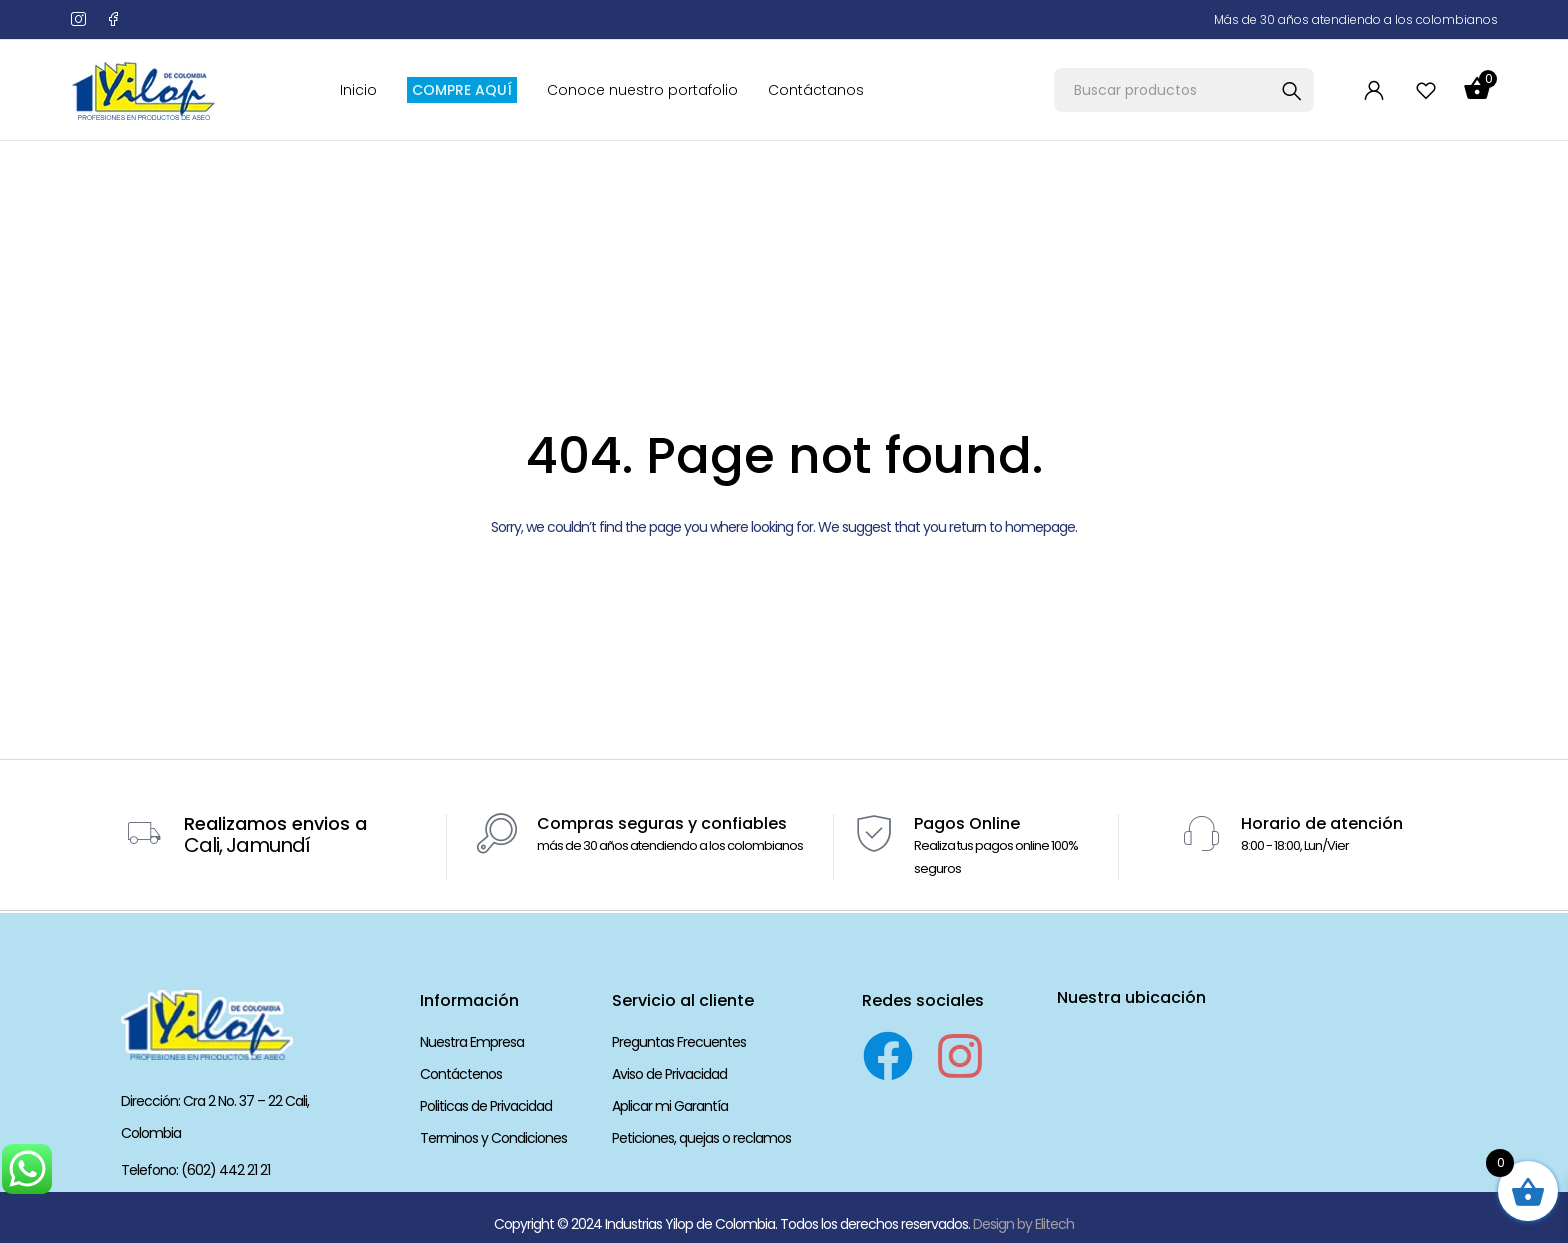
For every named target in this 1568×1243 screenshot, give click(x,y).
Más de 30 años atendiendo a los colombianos (1356, 19)
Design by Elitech (1023, 1223)
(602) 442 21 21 (225, 1170)
